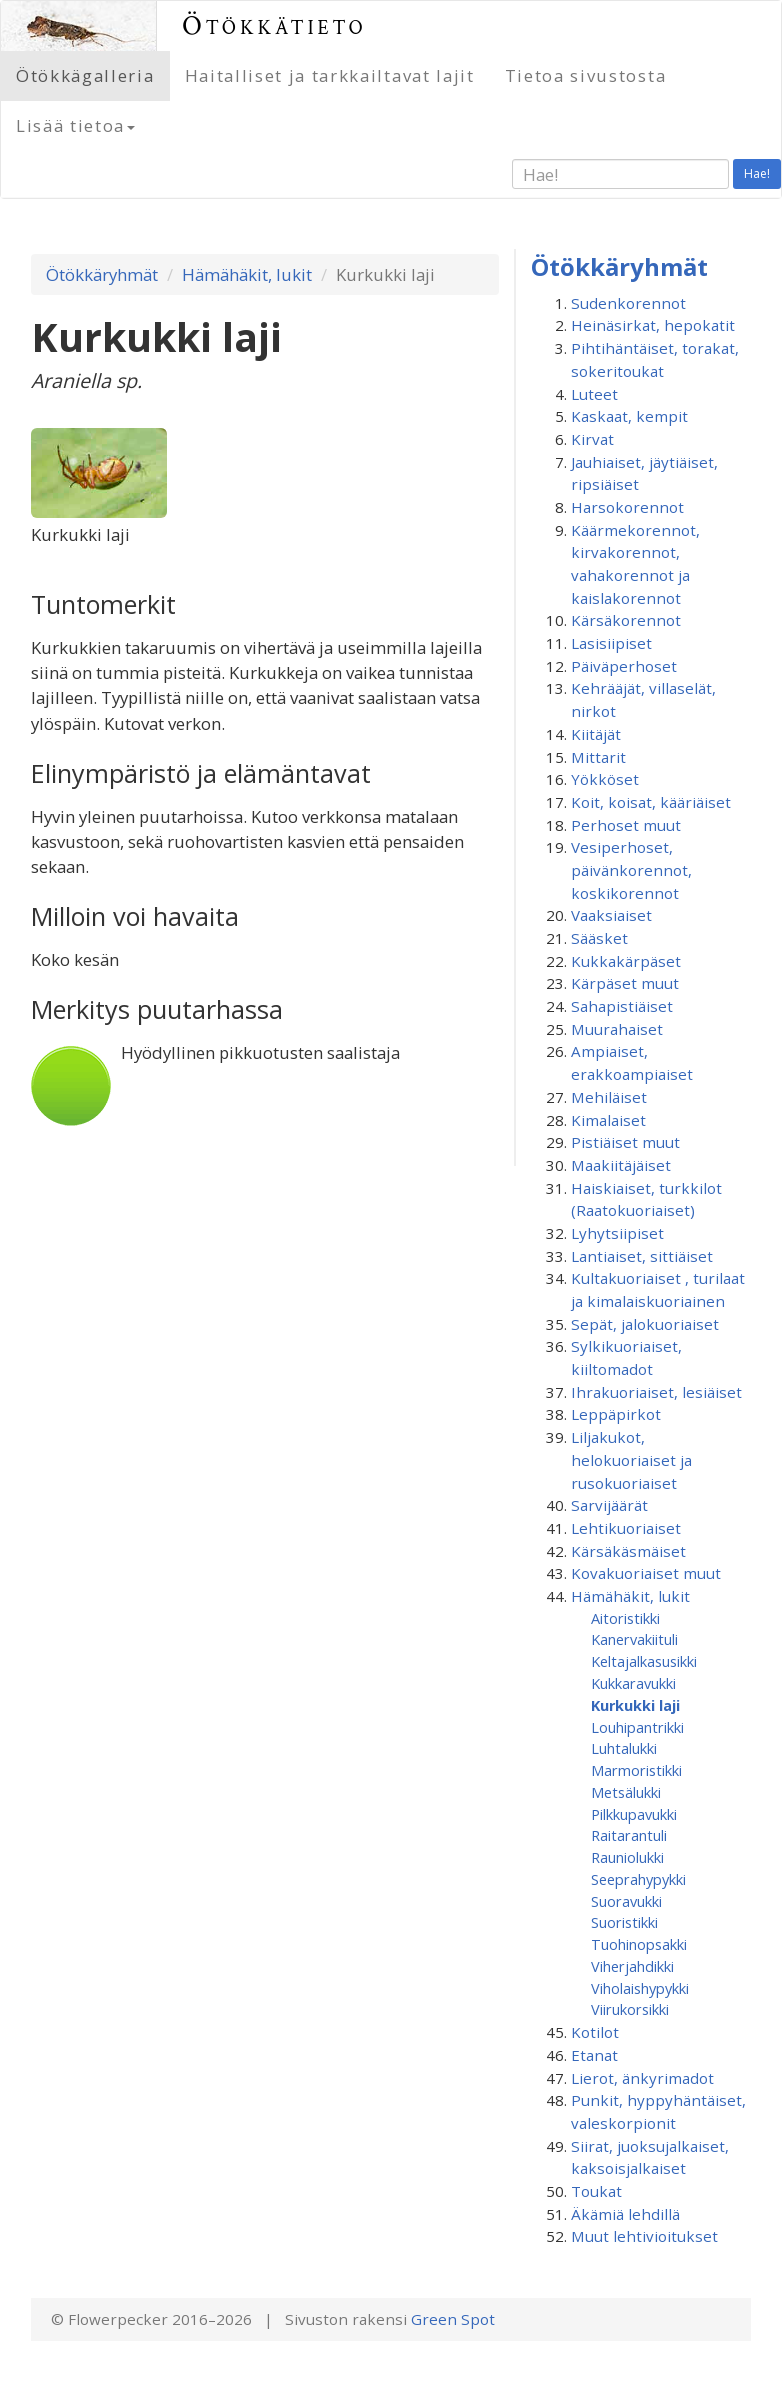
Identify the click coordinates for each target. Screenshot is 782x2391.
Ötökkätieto (274, 25)
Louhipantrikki (637, 1727)
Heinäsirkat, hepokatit (653, 325)
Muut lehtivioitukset (644, 2236)
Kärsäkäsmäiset (628, 1551)
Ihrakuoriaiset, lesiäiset (656, 1392)
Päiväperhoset (624, 666)
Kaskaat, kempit (629, 416)
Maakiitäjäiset (621, 1165)
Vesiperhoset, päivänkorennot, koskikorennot (631, 869)
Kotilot (595, 2032)
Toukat (596, 2191)
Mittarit (598, 757)
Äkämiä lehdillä (625, 2214)
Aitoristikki (625, 1618)
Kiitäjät (596, 734)
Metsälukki (626, 1792)
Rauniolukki (627, 1857)
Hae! (757, 173)
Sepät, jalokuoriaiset (645, 1324)
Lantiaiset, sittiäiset (642, 1256)
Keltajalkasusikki (644, 1661)
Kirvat (592, 439)
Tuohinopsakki (639, 1944)
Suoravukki (626, 1901)
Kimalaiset (608, 1120)
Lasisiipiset (611, 643)
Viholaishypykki (640, 1988)
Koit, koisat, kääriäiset (651, 802)
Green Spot (453, 2319)
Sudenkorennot (628, 303)
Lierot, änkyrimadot (642, 2078)
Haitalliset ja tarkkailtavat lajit (330, 75)
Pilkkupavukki (634, 1814)
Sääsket (599, 938)
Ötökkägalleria (85, 75)
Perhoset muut (626, 825)
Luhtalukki (624, 1748)
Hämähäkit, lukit (247, 274)
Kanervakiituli (634, 1639)
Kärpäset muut (625, 983)
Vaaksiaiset (611, 915)
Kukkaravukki (633, 1683)
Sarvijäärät (609, 1505)
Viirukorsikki (630, 2009)
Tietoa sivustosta (586, 75)
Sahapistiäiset (622, 1006)
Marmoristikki (636, 1770)
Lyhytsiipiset (617, 1233)
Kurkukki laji (635, 1705)
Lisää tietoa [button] (75, 125)
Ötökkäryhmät (102, 274)
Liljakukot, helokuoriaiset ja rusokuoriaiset (631, 1459)
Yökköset (605, 779)
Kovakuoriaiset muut (646, 1573)
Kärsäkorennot (626, 620)
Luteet (594, 394)
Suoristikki (624, 1922)
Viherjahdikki (632, 1966)
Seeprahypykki (638, 1879)
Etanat (594, 2055)
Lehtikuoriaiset (626, 1528)
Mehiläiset (609, 1097)
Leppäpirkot (616, 1414)
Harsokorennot (627, 507)
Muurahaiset (617, 1029)
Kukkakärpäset (626, 961)
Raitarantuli (629, 1835)
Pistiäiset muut (625, 1142)
